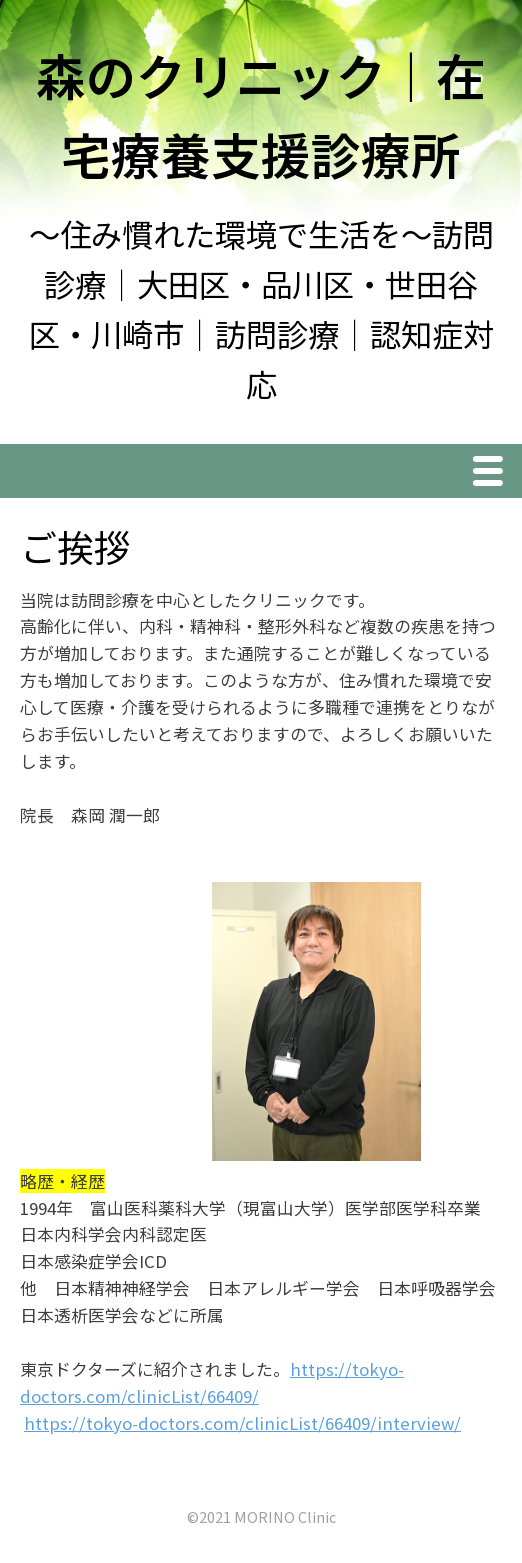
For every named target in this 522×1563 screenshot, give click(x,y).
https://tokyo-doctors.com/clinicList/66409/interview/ (242, 1423)
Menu (493, 473)
